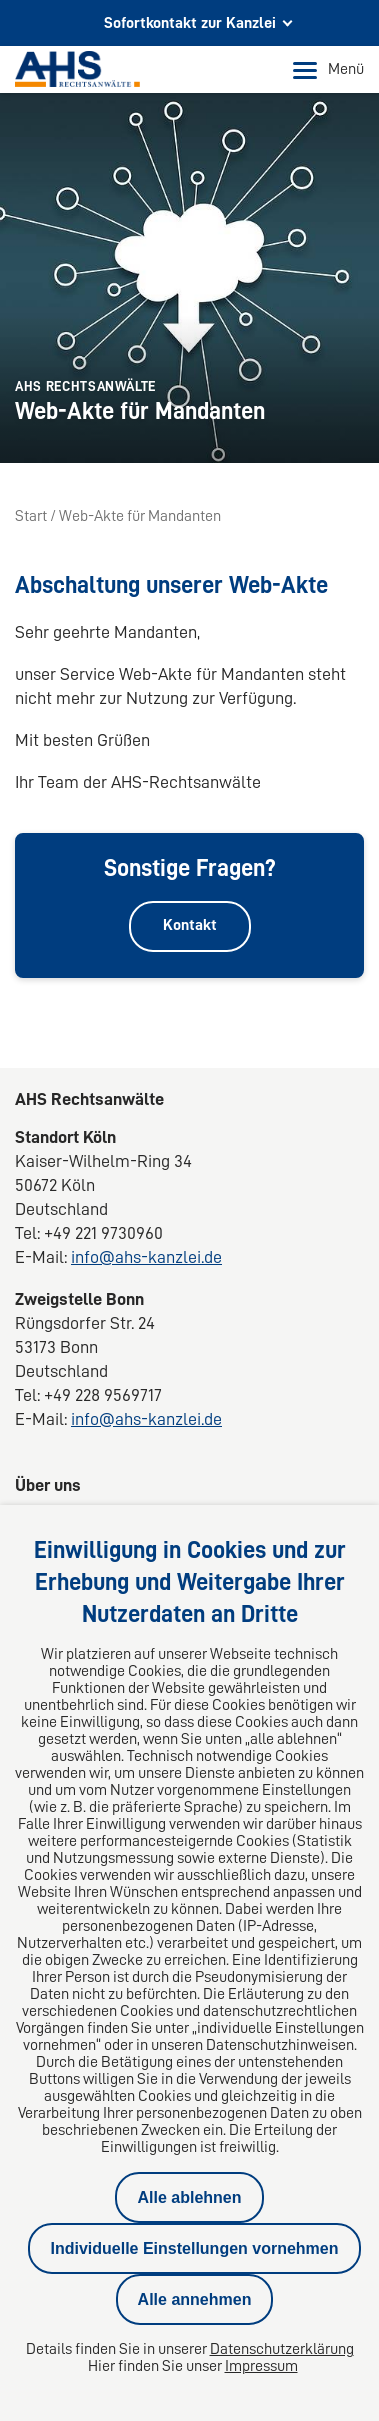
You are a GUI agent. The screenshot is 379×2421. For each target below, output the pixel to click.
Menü (328, 70)
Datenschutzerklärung (282, 2349)
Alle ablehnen (189, 2197)
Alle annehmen (195, 2299)
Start (31, 516)
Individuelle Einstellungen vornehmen (194, 2248)
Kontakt (190, 925)
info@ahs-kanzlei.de (146, 1257)
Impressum (261, 2366)
